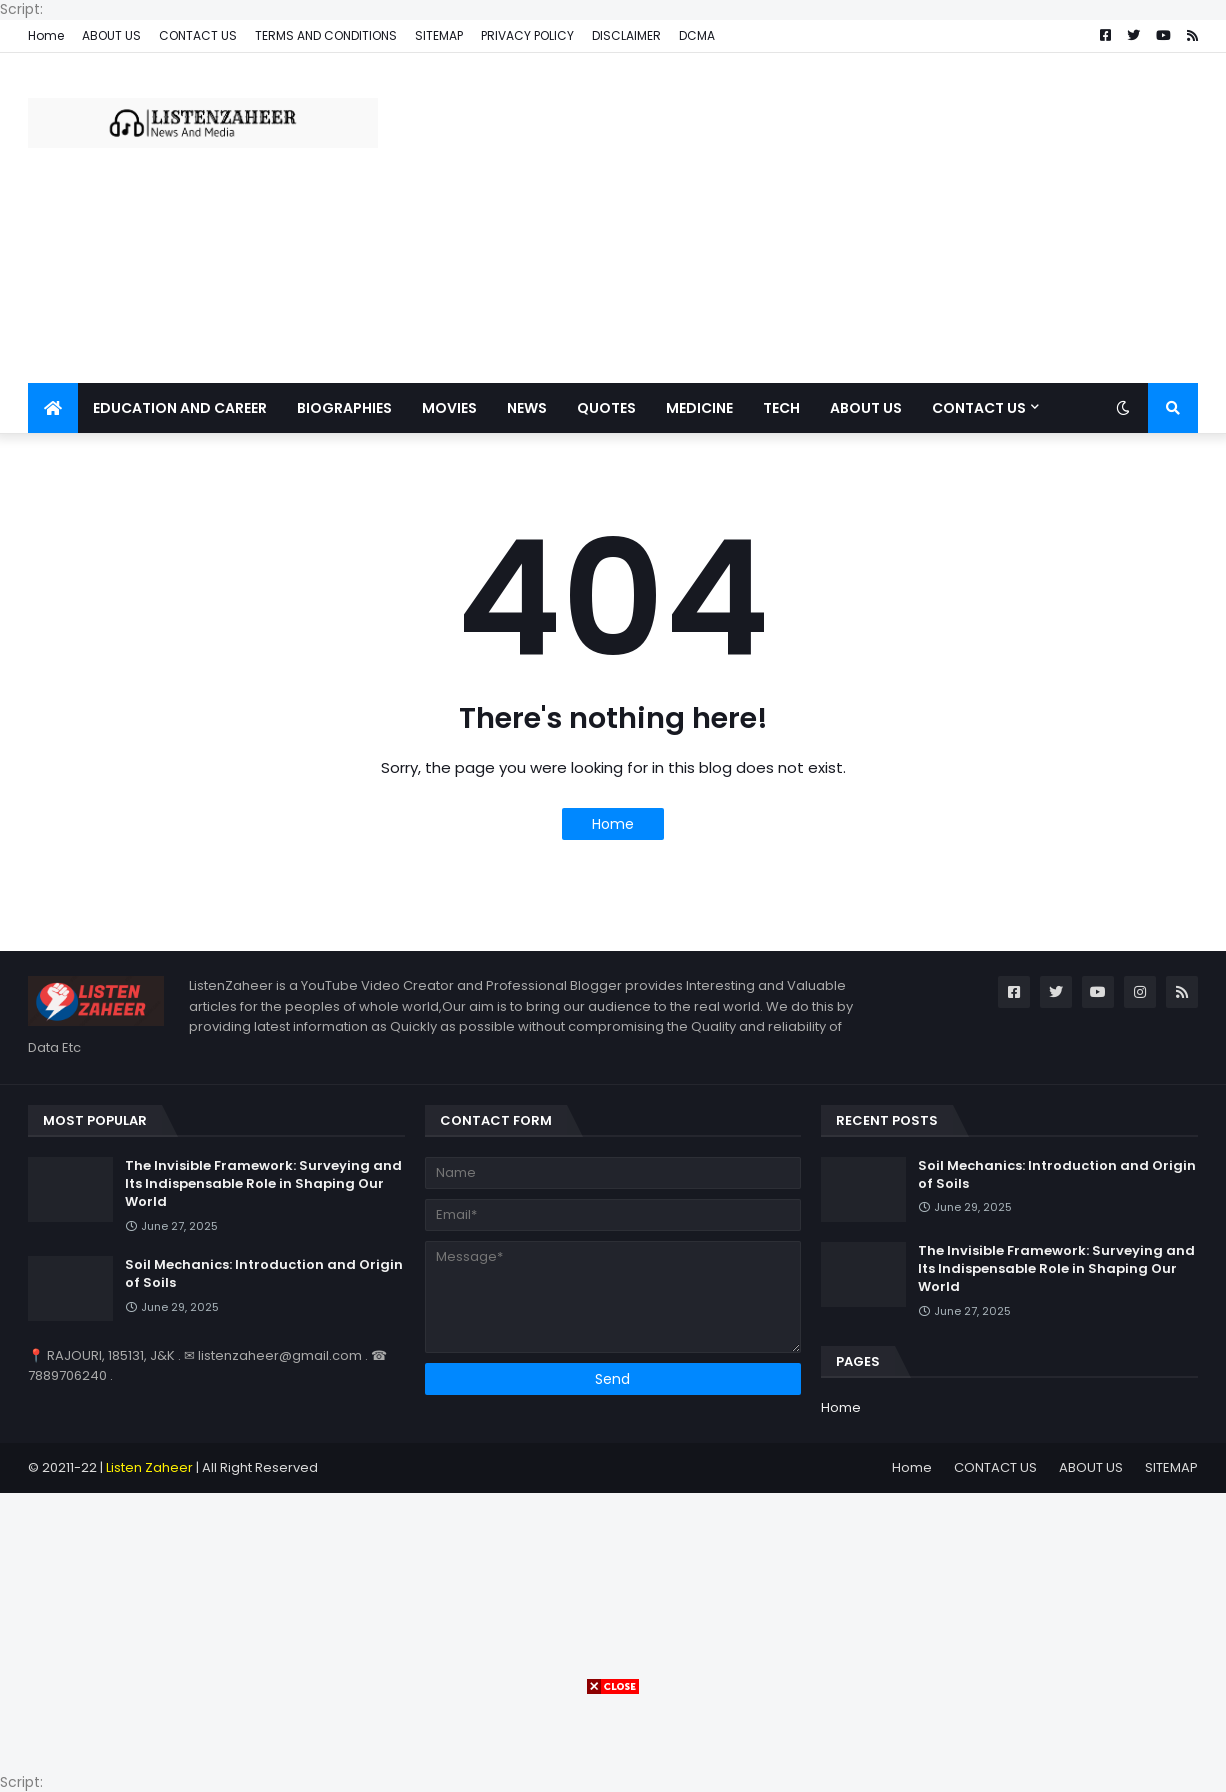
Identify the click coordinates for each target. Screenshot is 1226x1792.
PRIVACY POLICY (527, 35)
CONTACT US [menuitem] (979, 408)
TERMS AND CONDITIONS (326, 35)
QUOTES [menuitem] (606, 408)
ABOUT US (111, 35)
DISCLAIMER (626, 35)
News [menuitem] (527, 408)
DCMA (697, 35)
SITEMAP (439, 35)
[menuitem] (53, 408)
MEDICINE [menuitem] (699, 408)
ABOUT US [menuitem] (866, 408)
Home (46, 35)
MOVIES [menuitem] (449, 408)
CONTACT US (198, 35)
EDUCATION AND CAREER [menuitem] (180, 408)
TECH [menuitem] (781, 408)
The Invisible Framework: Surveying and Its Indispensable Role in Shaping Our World (263, 1184)
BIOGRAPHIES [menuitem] (344, 408)
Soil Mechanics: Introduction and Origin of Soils (264, 1274)
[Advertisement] (834, 218)
